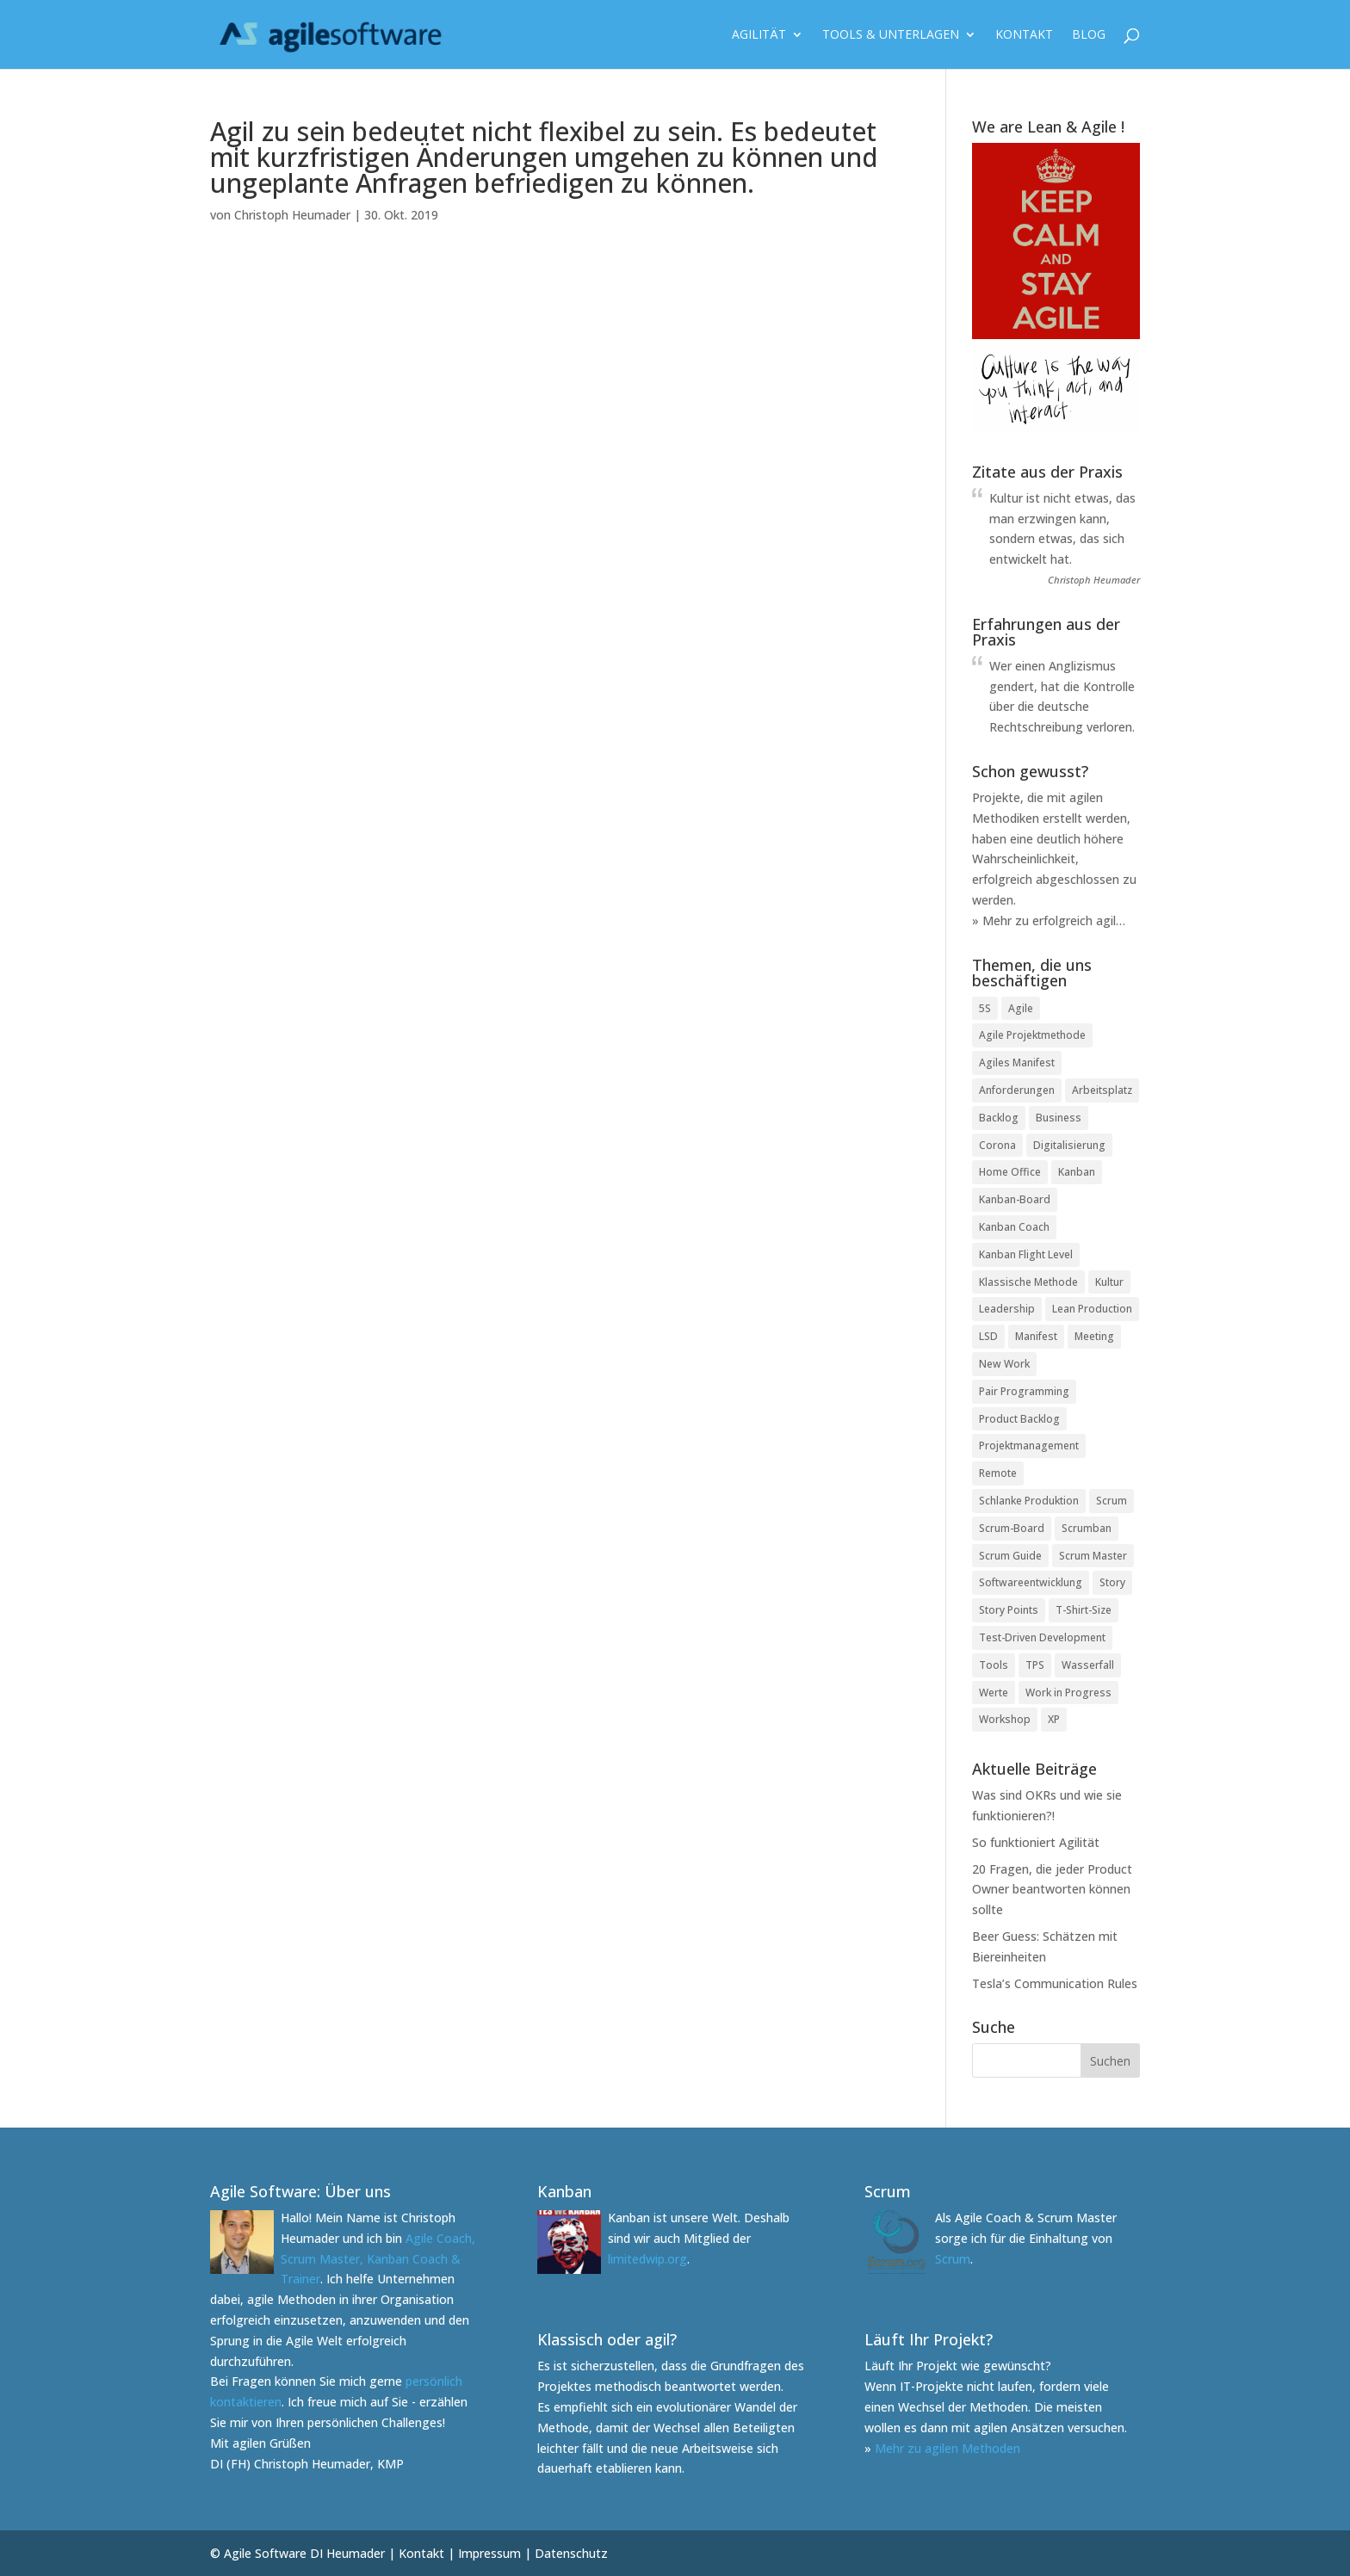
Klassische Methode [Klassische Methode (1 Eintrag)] (1028, 1282)
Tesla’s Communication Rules (1054, 1983)
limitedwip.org (647, 2259)
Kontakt (1024, 35)
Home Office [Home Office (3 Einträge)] (1010, 1171)
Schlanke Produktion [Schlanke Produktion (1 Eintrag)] (1029, 1500)
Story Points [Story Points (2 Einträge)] (1008, 1610)
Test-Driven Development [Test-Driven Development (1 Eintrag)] (1042, 1637)
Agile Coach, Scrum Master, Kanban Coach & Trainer (378, 2259)
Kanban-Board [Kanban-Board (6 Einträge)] (1014, 1199)
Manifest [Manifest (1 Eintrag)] (1036, 1336)
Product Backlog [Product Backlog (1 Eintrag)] (1019, 1419)
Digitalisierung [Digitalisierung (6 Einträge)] (1069, 1145)
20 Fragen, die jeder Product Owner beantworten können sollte (1052, 1889)
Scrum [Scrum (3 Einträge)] (1111, 1500)
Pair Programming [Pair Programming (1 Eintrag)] (1024, 1391)
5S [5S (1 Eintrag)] (985, 1008)
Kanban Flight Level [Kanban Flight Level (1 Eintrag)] (1026, 1254)
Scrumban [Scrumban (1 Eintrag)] (1087, 1528)
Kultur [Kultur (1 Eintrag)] (1109, 1282)
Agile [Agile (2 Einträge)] (1020, 1008)
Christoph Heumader (292, 215)
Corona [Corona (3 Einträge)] (997, 1145)
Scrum (952, 2259)
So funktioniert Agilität (1035, 1842)
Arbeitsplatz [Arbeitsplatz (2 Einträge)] (1102, 1090)
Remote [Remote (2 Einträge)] (998, 1473)
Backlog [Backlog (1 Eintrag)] (999, 1117)
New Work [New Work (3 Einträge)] (1004, 1363)
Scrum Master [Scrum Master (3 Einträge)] (1093, 1555)
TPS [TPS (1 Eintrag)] (1034, 1665)
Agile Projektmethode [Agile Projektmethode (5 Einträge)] (1032, 1035)
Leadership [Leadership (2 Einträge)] (1007, 1308)
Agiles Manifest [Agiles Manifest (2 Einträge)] (1017, 1062)
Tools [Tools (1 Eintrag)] (993, 1665)
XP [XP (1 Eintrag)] (1054, 1719)
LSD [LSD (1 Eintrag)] (988, 1336)
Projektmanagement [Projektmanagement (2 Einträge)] (1029, 1445)
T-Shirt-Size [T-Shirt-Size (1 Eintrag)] (1084, 1610)
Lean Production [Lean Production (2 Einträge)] (1092, 1308)
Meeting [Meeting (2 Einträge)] (1094, 1336)
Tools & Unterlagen (890, 35)
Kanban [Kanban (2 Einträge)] (1076, 1171)
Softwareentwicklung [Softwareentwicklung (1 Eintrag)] (1030, 1582)
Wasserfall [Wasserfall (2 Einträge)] (1088, 1665)
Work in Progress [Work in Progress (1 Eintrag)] (1068, 1692)
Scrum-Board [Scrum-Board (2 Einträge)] (1011, 1528)
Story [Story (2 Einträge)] (1112, 1582)
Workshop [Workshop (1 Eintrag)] (1005, 1719)
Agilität (759, 35)
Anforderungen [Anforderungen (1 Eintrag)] (1017, 1090)
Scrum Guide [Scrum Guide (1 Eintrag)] (1010, 1555)
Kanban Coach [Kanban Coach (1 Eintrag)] (1014, 1227)
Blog (1088, 35)
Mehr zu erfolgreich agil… (1053, 920)
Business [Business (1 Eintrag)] (1058, 1117)
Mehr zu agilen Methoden (947, 2448)
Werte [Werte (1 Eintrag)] (993, 1692)
